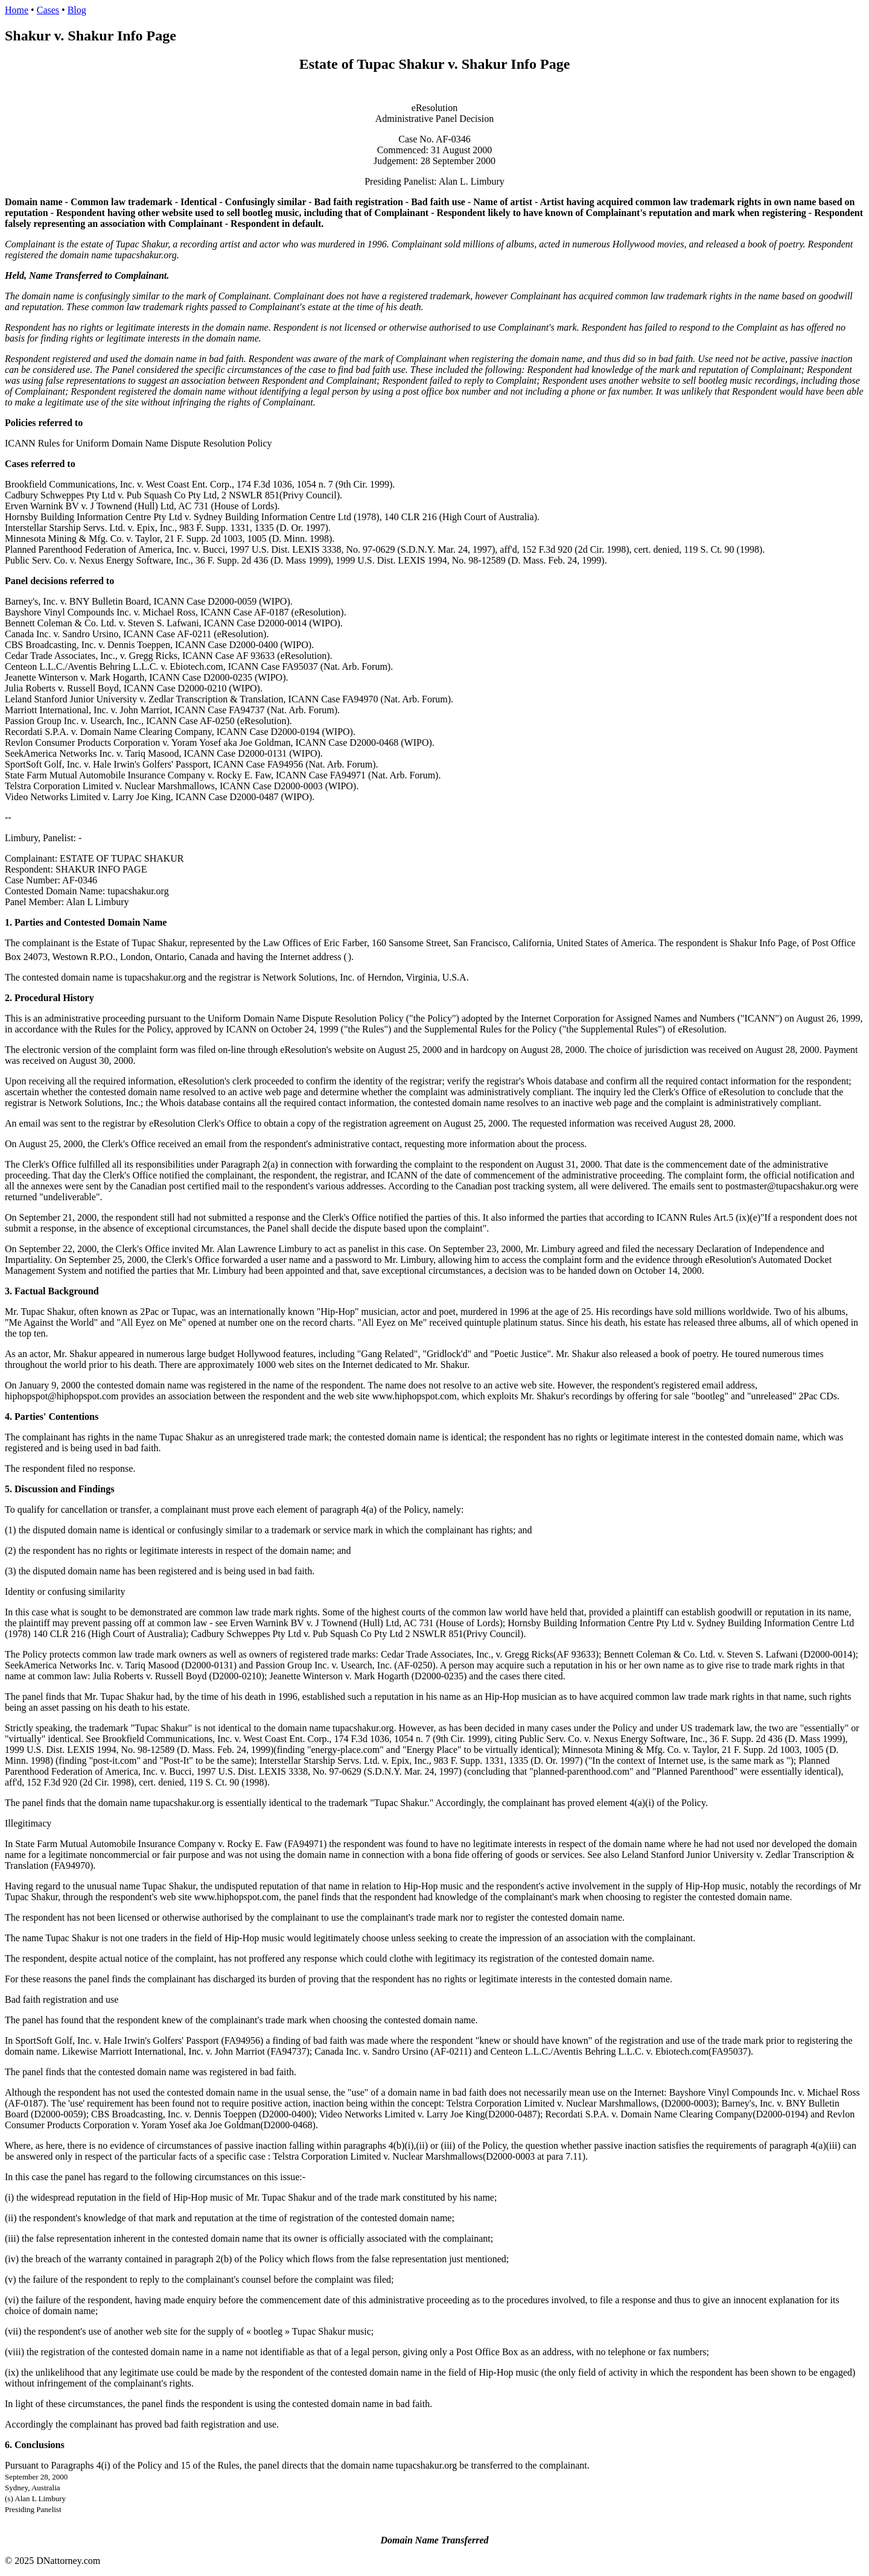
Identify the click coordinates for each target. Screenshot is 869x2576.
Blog (77, 10)
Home (16, 10)
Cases (48, 10)
